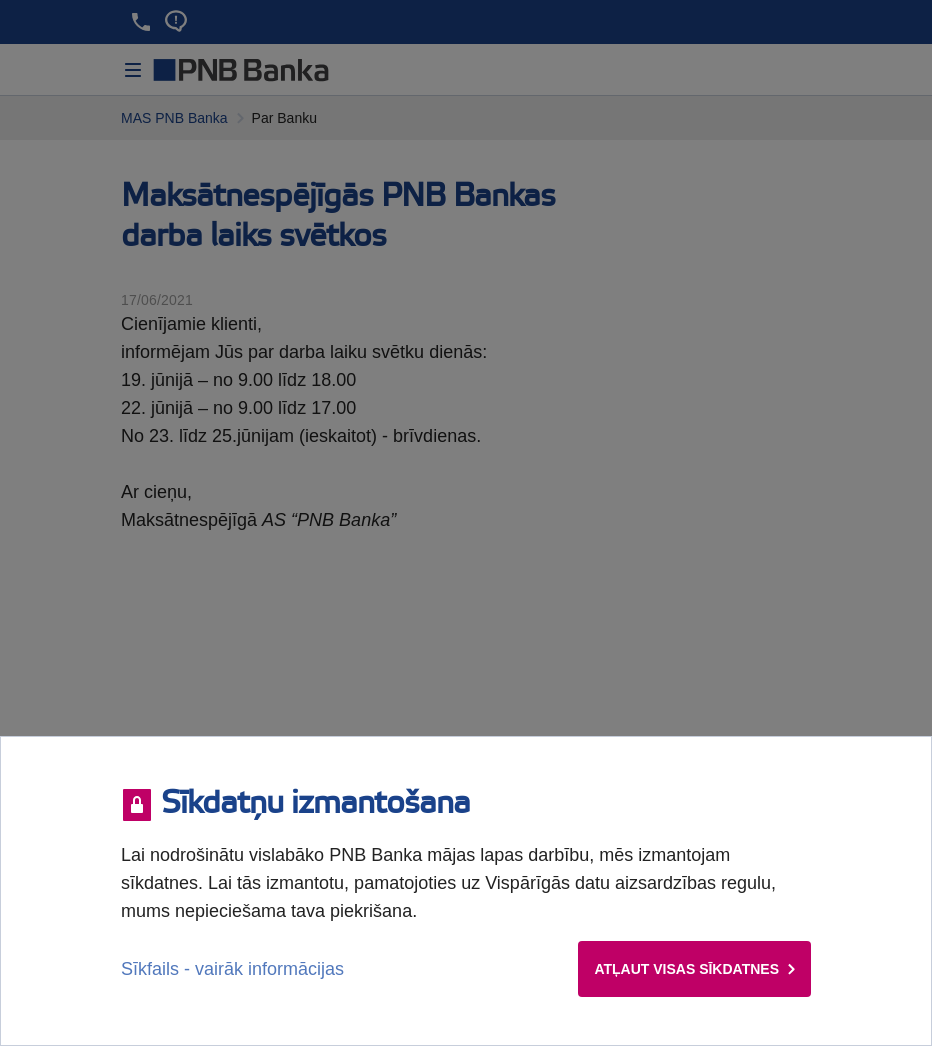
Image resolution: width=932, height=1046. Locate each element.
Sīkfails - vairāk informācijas (232, 969)
